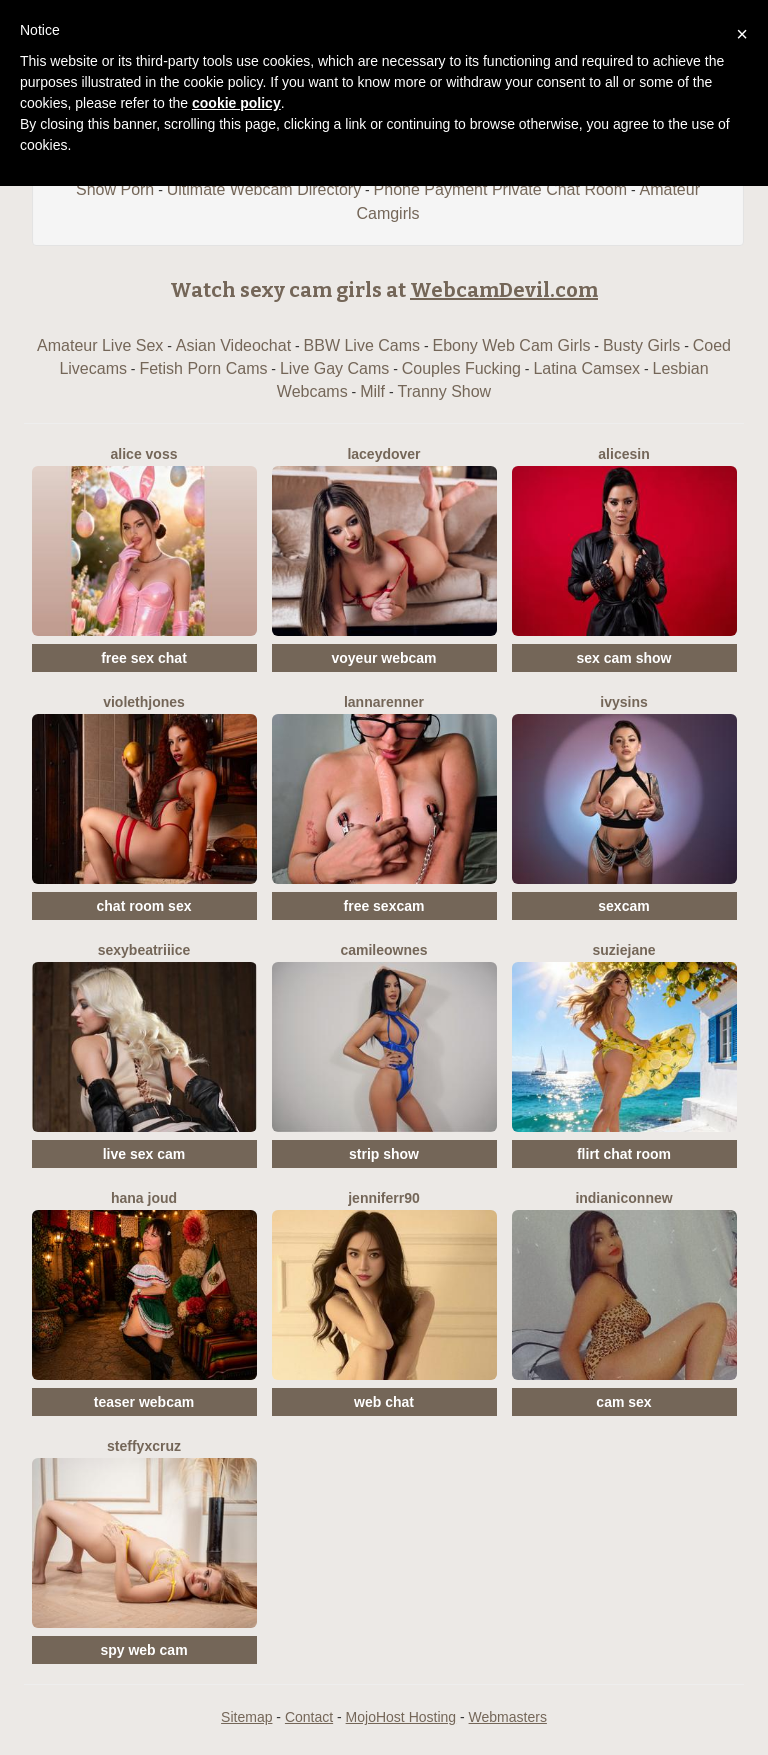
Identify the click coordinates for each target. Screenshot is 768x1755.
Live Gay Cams (334, 368)
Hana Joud (144, 1198)
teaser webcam (144, 1402)
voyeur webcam (383, 658)
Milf (372, 391)
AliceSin (623, 454)
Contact (309, 1717)
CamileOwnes (383, 950)
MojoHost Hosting (401, 1717)
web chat (384, 1402)
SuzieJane (623, 950)
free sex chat (144, 658)
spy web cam (143, 1650)
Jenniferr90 (384, 1198)
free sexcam (384, 906)
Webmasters (508, 1717)
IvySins (623, 702)
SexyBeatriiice (144, 950)
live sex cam (144, 1154)
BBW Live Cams (362, 345)
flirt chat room (624, 1154)
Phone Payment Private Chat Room (500, 189)
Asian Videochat (233, 345)
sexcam (623, 906)
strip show (384, 1154)
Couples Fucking (461, 368)
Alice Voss (144, 454)
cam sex (623, 1402)
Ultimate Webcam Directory (264, 189)
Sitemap (246, 1717)
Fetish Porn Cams (203, 368)
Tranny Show (444, 391)
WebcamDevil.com (504, 290)
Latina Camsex (586, 368)
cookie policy (236, 103)
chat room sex (144, 906)
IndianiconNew (623, 1198)
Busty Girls (641, 345)
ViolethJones (144, 702)
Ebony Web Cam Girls (511, 345)
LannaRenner (384, 702)
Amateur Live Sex (100, 345)
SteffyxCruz (144, 1446)
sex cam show (624, 658)
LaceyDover (383, 454)
